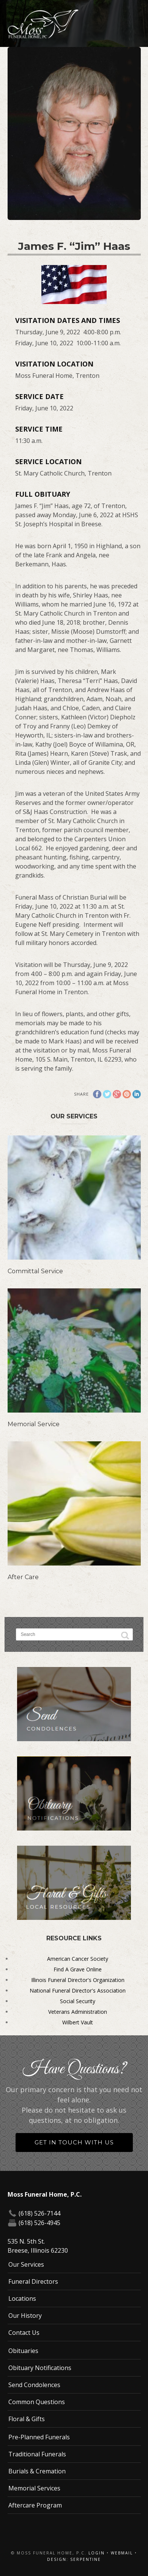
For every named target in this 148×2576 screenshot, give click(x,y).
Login (96, 2553)
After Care (23, 1577)
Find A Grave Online (78, 1969)
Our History (25, 2315)
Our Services (26, 2264)
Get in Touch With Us (74, 2142)
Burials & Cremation (37, 2471)
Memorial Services (34, 2488)
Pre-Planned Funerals (39, 2437)
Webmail (122, 2553)
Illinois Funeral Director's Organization (77, 1979)
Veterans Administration (77, 2011)
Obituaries (23, 2351)
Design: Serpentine (74, 2559)
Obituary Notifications (39, 2368)
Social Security (77, 2001)
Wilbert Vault (77, 2022)
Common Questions (36, 2402)
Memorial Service (34, 1424)
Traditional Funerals (37, 2454)
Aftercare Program (35, 2505)
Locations (22, 2298)
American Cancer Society (77, 1958)
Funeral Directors (33, 2281)
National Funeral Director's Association (78, 1990)
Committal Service (35, 1271)
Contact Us (23, 2332)
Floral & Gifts (26, 2419)
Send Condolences (34, 2385)
